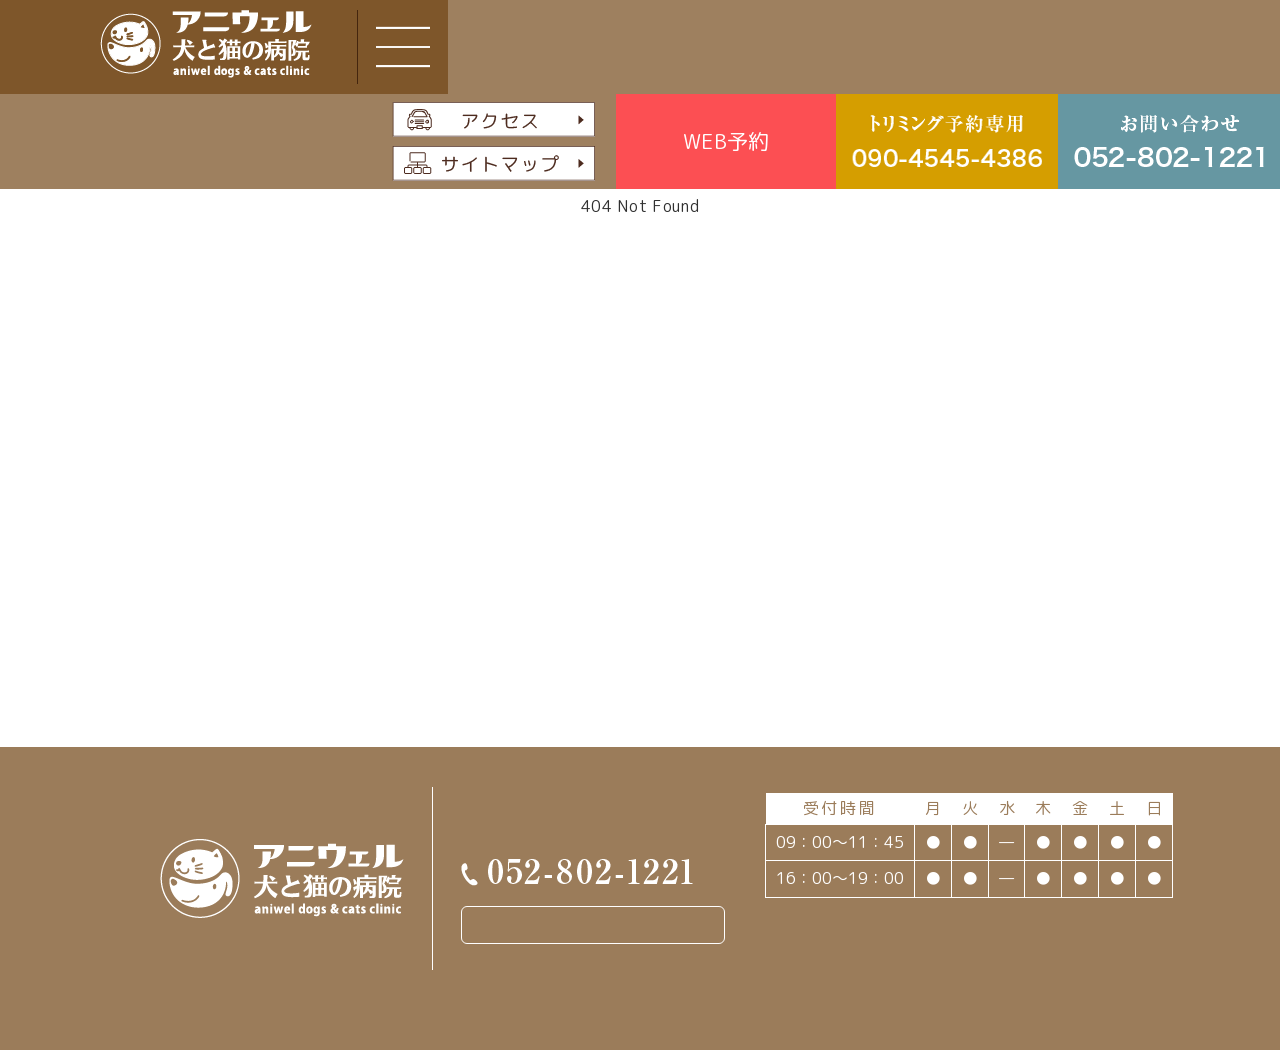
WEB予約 (726, 141)
